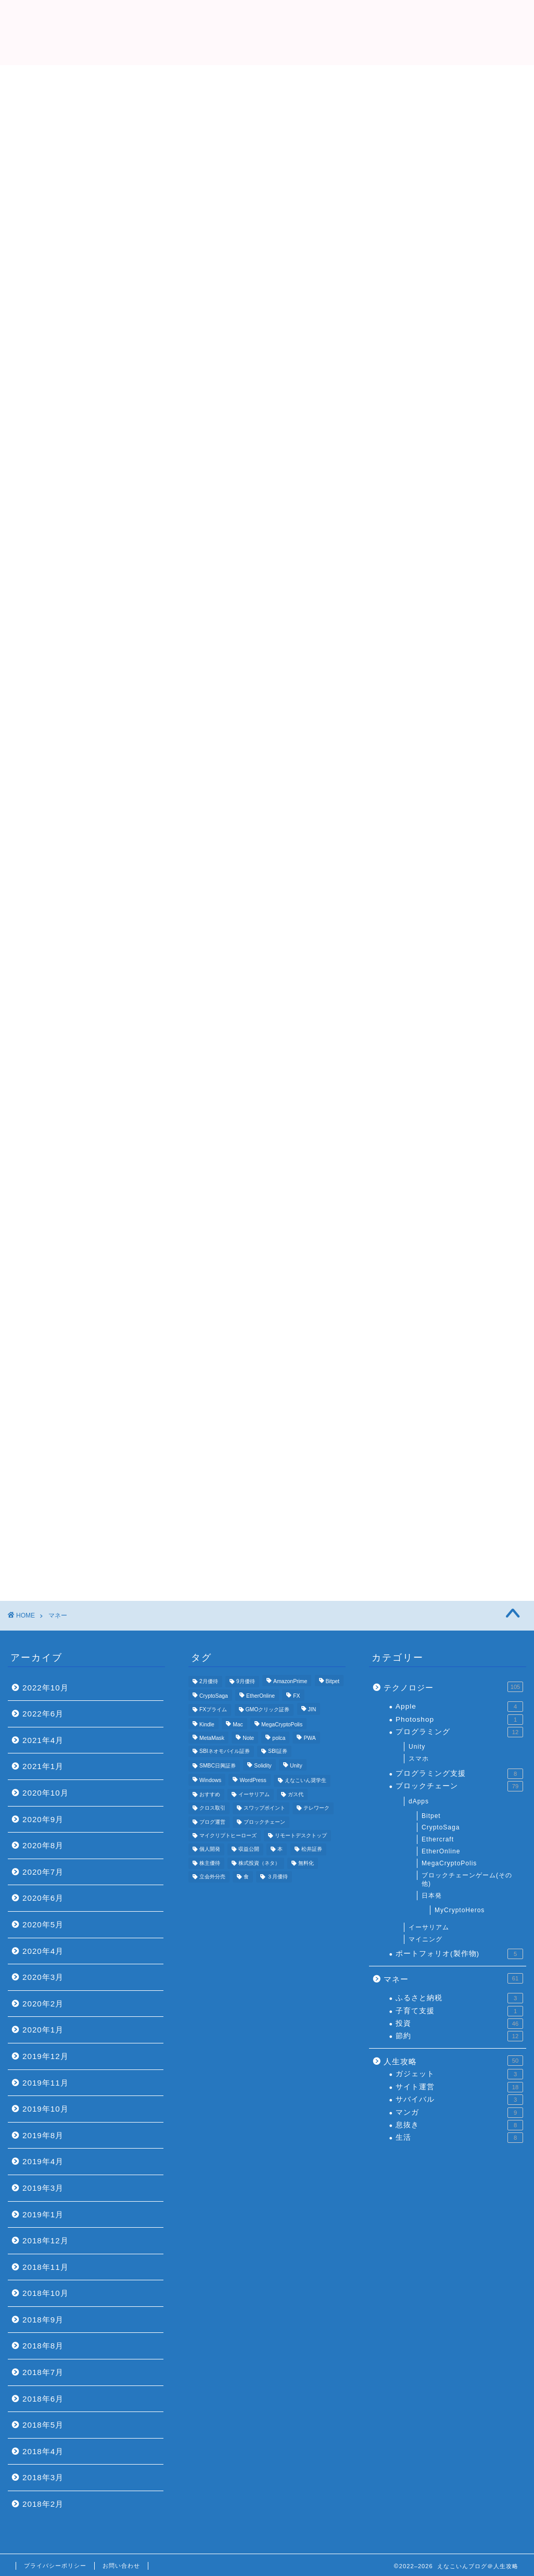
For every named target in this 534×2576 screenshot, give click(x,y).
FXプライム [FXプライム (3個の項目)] (213, 1710)
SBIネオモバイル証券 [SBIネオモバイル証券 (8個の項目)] (224, 1751)
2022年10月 (45, 1687)
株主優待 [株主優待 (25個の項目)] (209, 1863)
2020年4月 (42, 1951)
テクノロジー (453, 1687)
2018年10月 (45, 2293)
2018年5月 (42, 2424)
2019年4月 (42, 2161)
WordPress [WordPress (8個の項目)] (252, 1781)
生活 (459, 2137)
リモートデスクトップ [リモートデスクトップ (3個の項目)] (301, 1835)
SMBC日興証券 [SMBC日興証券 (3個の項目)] (217, 1766)
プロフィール (267, 234)
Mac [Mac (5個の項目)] (238, 1724)
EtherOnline (441, 1851)
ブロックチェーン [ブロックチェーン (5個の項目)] (264, 1822)
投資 (459, 2023)
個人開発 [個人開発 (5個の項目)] (209, 1849)
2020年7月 (42, 1871)
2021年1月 (42, 1766)
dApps (419, 1801)
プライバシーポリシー (55, 2565)
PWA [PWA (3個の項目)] (309, 1738)
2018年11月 (45, 2267)
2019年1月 (42, 2214)
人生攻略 (453, 2060)
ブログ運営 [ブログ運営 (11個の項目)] (212, 1822)
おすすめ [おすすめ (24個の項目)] (209, 1794)
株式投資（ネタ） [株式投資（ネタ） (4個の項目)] (259, 1863)
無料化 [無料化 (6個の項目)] (306, 1863)
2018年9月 (42, 2319)
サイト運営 (459, 2087)
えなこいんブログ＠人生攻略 (267, 31)
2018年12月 (45, 2240)
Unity (417, 1746)
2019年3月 (42, 2187)
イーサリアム (429, 1927)
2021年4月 (42, 1740)
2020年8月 (42, 1845)
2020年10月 (45, 1792)
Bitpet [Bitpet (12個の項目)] (333, 1681)
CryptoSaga (441, 1827)
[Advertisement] (267, 143)
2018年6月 (42, 2398)
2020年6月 (42, 1897)
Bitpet (431, 1816)
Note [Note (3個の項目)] (248, 1738)
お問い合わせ (121, 2565)
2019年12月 (45, 2056)
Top (142, 234)
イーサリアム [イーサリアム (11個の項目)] (254, 1794)
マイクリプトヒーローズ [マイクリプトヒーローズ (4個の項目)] (228, 1835)
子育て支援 (459, 2011)
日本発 (432, 1895)
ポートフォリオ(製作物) (459, 1954)
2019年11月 (45, 2082)
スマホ (419, 1758)
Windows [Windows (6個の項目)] (210, 1781)
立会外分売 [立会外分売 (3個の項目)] (212, 1876)
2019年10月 (45, 2108)
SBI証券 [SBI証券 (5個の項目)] (277, 1751)
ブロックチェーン (459, 1786)
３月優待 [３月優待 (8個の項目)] (277, 1876)
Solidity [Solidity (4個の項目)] (263, 1766)
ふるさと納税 (459, 1998)
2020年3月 (42, 1977)
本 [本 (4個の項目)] (280, 1849)
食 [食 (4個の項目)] (246, 1876)
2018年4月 (42, 2451)
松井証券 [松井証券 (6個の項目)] (311, 1849)
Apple (459, 1706)
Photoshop (459, 1719)
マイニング (425, 1939)
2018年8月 (42, 2345)
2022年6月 (42, 1713)
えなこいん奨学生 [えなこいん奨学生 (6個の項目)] (305, 1781)
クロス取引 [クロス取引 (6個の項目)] (212, 1808)
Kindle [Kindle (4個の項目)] (206, 1724)
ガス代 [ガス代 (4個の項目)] (295, 1794)
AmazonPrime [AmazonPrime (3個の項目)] (290, 1681)
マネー (453, 1978)
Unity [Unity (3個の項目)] (296, 1766)
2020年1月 (42, 2029)
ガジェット (459, 2074)
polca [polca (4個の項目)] (278, 1738)
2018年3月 (42, 2477)
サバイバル (459, 2099)
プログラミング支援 (459, 1774)
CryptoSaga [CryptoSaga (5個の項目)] (213, 1696)
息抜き (459, 2125)
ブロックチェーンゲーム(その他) (467, 1880)
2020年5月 (42, 1924)
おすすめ (392, 234)
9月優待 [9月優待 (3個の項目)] (245, 1681)
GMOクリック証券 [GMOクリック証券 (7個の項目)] (268, 1710)
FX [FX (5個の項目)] (296, 1696)
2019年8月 (42, 2135)
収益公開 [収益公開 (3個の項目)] (248, 1849)
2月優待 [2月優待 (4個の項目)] (208, 1681)
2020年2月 (42, 2003)
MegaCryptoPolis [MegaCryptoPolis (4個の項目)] (281, 1724)
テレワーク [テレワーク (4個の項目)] (316, 1808)
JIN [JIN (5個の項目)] (312, 1710)
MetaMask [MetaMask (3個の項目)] (211, 1738)
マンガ (459, 2112)
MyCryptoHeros (460, 1910)
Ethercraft (438, 1839)
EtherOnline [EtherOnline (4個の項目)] (260, 1696)
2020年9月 (42, 1819)
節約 (459, 2036)
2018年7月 (42, 2372)
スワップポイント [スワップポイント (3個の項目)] (264, 1808)
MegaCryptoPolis (449, 1863)
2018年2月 (42, 2503)
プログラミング (459, 1732)
